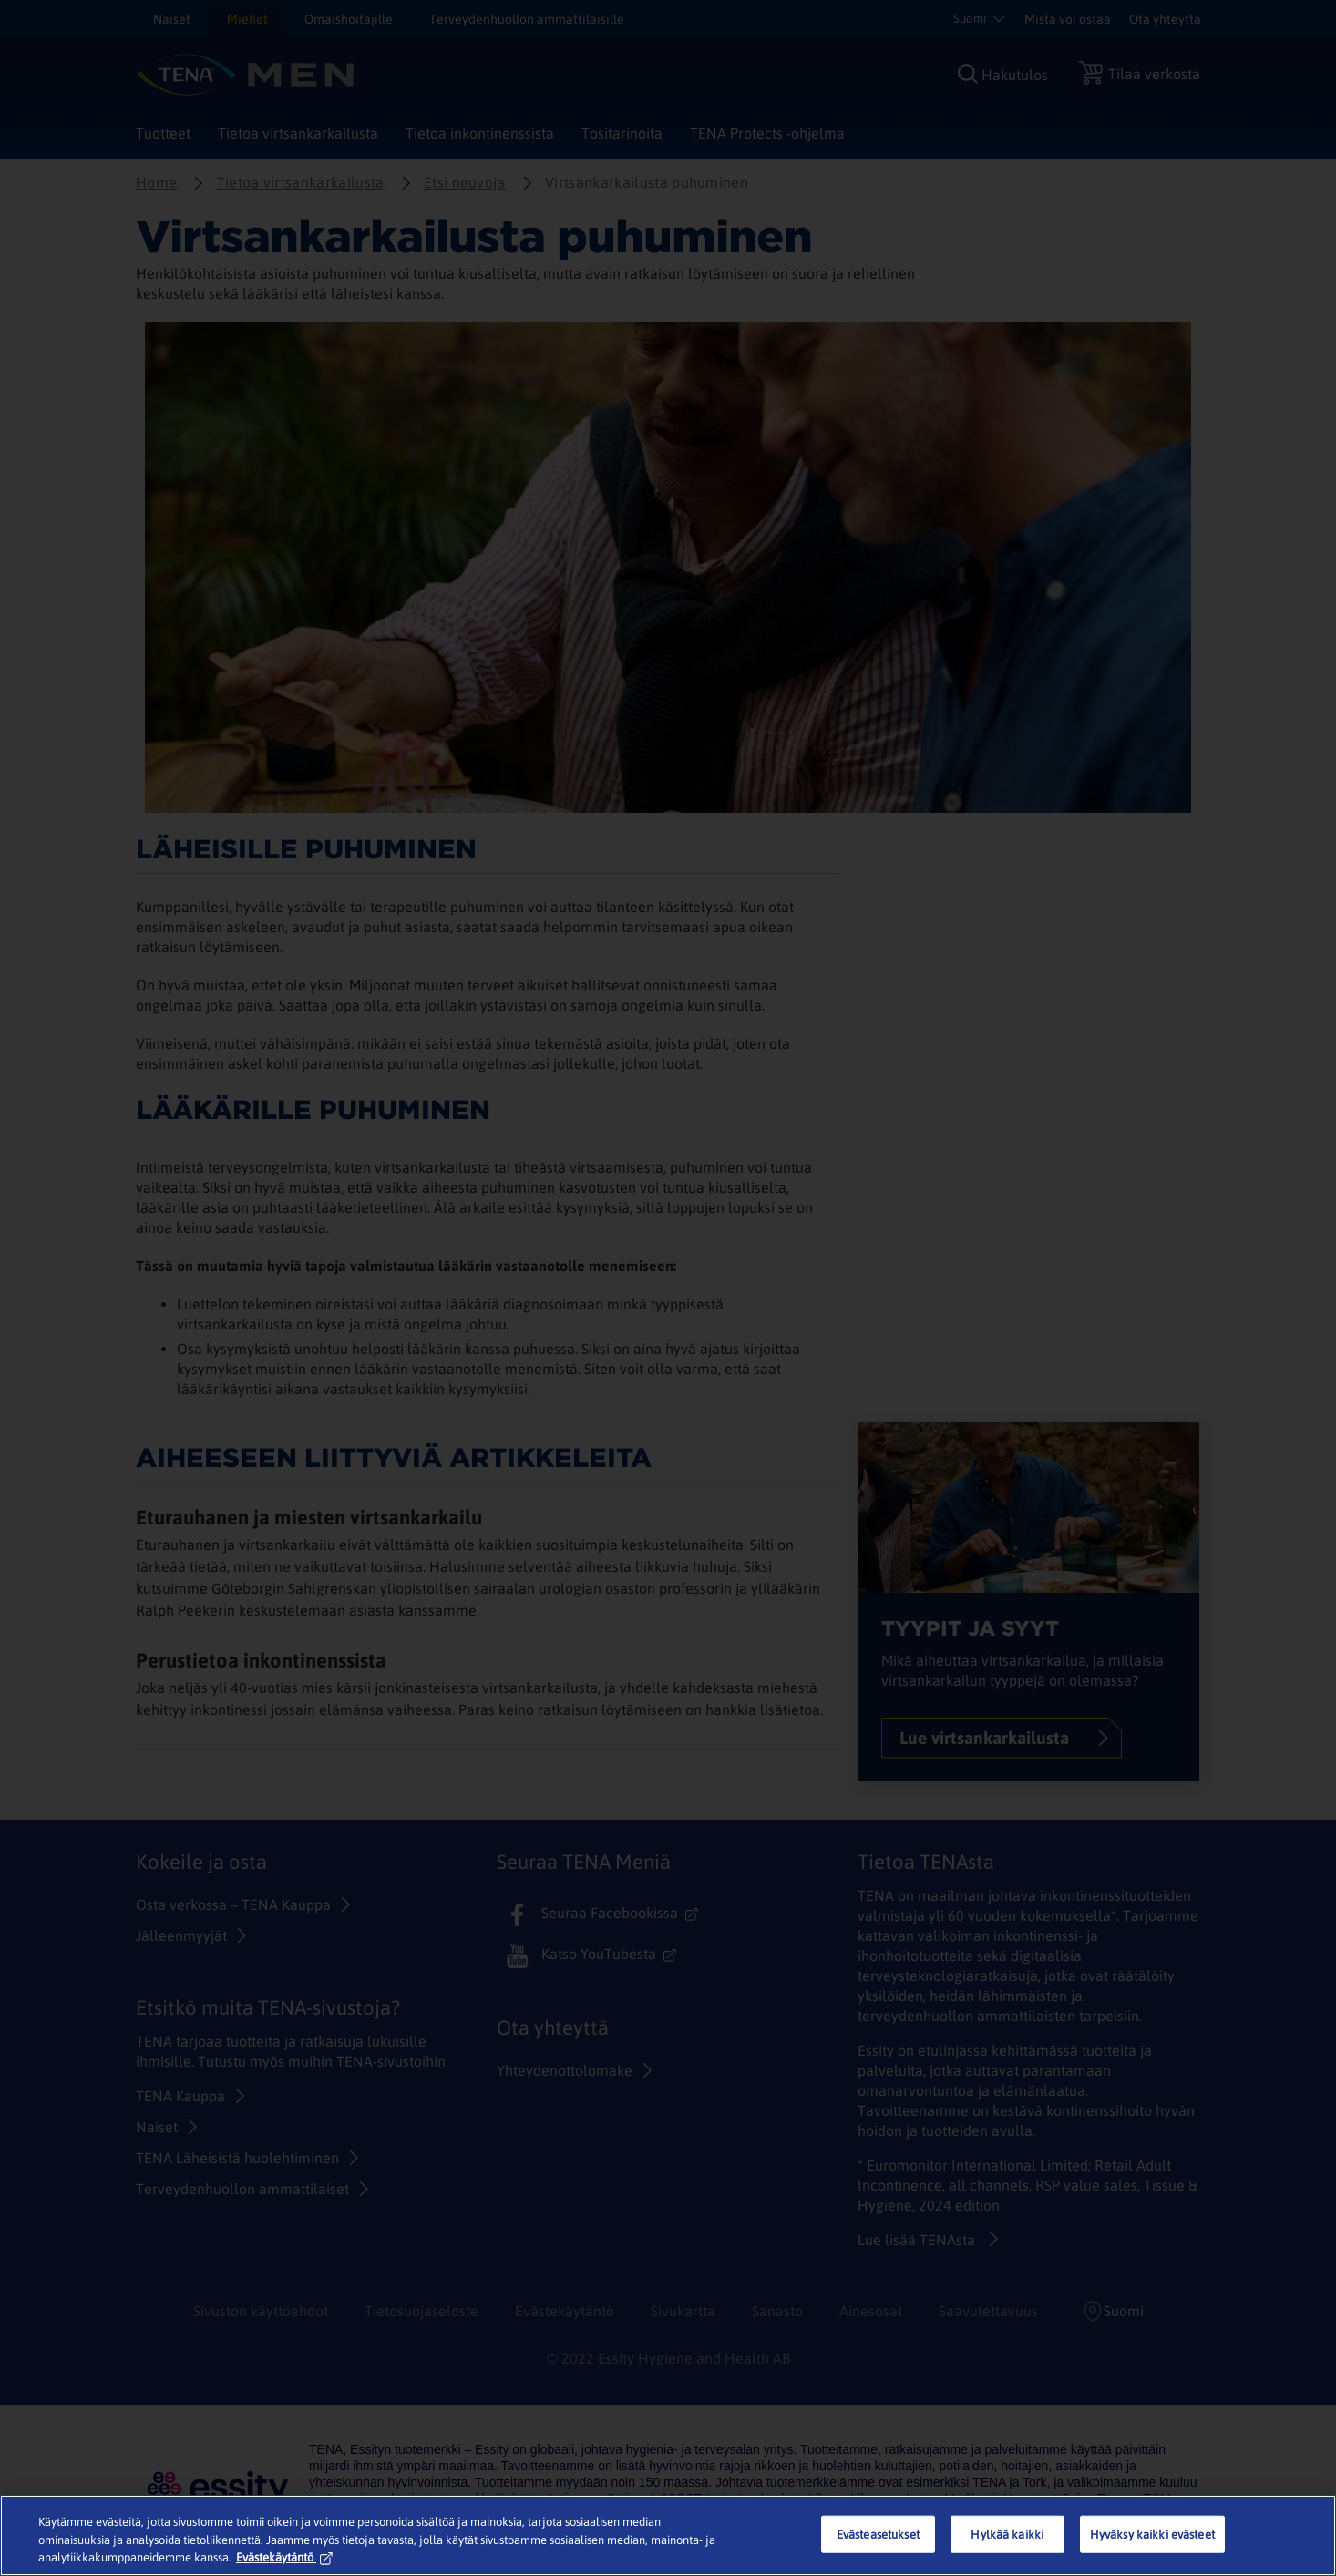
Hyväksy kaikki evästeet (1152, 2533)
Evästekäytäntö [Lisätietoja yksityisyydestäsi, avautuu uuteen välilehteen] (284, 2557)
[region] (668, 2535)
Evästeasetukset (878, 2533)
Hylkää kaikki (1007, 2533)
